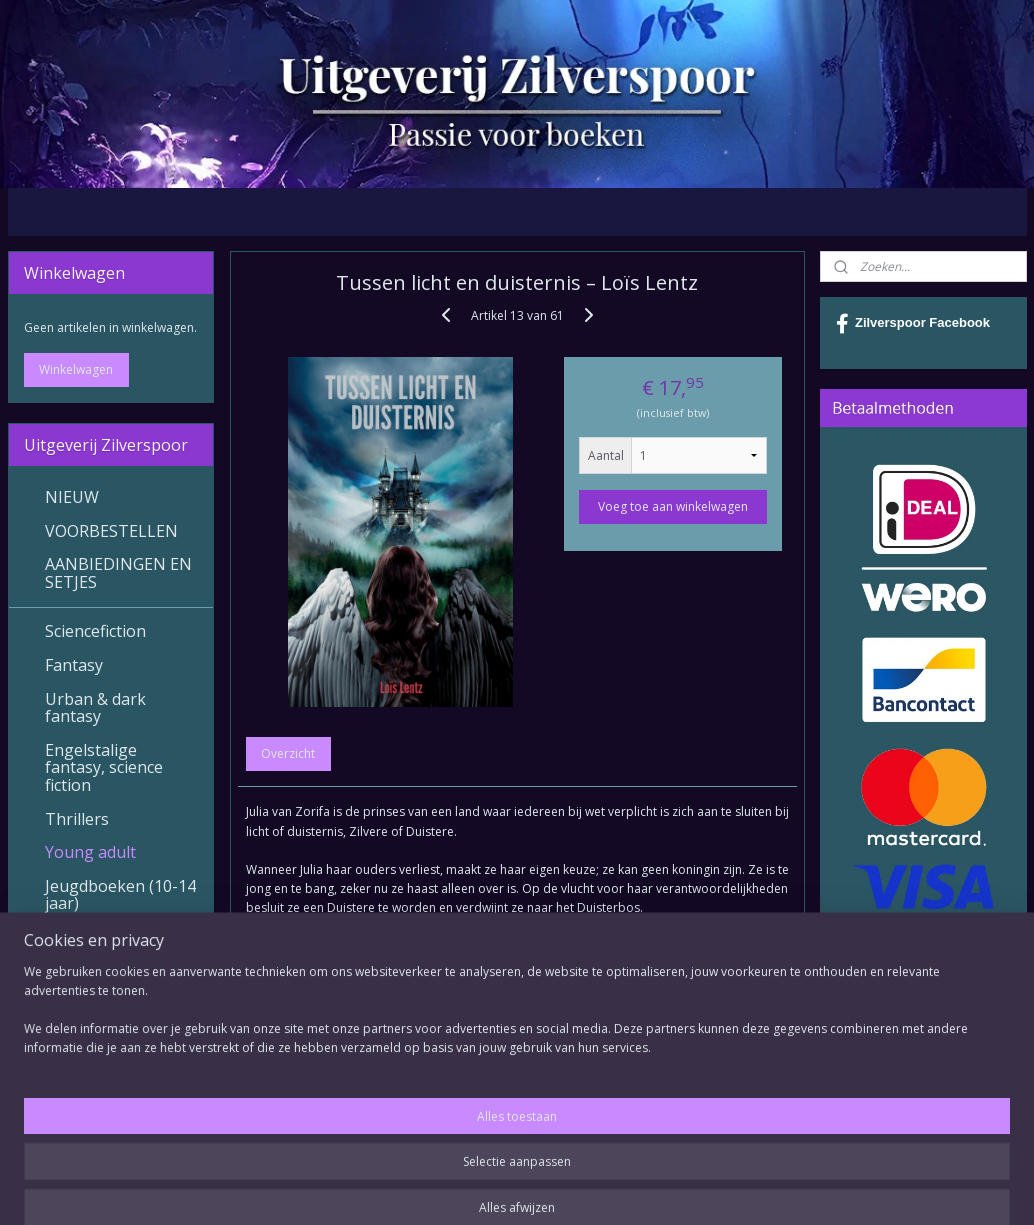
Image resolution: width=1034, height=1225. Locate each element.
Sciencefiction (95, 631)
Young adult (90, 852)
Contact (74, 1054)
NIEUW (72, 497)
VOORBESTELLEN (111, 531)
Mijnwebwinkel (755, 1188)
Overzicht (288, 753)
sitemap (462, 1188)
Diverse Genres (102, 970)
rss (504, 1188)
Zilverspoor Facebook (913, 324)
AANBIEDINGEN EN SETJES (118, 573)
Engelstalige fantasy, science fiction (104, 767)
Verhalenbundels (109, 937)
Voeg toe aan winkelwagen (672, 506)
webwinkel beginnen (581, 1188)
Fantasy (74, 665)
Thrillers (77, 819)
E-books (76, 1004)
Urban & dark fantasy (95, 708)
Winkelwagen (76, 369)
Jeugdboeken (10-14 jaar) (120, 895)
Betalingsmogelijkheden (129, 1103)
